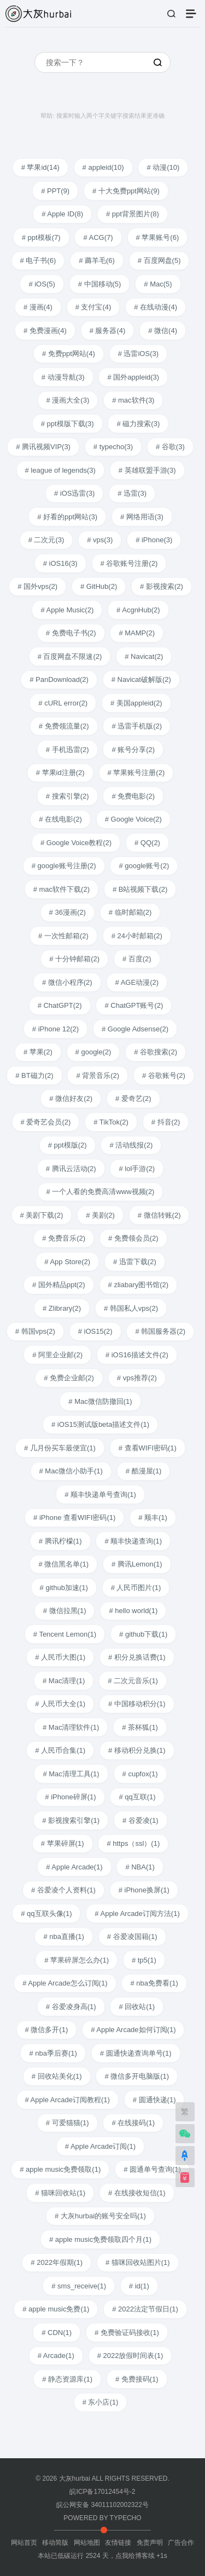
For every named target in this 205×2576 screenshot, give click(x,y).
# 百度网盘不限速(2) (70, 656)
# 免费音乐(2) (63, 1238)
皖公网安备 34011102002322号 (102, 2505)
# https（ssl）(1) (133, 1843)
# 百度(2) (136, 959)
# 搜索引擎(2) (67, 796)
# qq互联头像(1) (46, 1913)
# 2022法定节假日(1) (145, 2309)
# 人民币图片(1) (136, 1588)
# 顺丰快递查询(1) (133, 1541)
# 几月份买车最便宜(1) (60, 1448)
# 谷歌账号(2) (163, 1075)
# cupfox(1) (140, 1774)
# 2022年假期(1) (57, 2262)
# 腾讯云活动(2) (71, 1168)
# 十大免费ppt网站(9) (126, 191)
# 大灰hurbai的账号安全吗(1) (100, 2216)
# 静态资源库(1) (67, 2379)
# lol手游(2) (137, 1168)
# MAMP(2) (137, 633)
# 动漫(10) (163, 167)
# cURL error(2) (62, 703)
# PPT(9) (55, 191)
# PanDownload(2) (59, 679)
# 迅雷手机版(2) (137, 726)
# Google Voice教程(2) (76, 843)
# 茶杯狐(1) (140, 1727)
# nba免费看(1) (154, 1983)
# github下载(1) (143, 1634)
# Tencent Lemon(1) (64, 1634)
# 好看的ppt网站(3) (67, 517)
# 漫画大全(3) (68, 400)
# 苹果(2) (38, 1052)
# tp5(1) (144, 1960)
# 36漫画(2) (67, 912)
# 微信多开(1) (46, 2030)
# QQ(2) (147, 843)
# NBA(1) (139, 1867)
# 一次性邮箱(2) (63, 936)
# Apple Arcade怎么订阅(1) (64, 1983)
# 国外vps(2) (37, 586)
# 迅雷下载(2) (134, 1262)
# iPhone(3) (154, 540)
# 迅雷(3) (132, 493)
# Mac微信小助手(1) (71, 1471)
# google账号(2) (144, 866)
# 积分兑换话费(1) (137, 1657)
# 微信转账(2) (159, 1215)
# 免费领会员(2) (133, 1238)
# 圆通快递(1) (154, 2100)
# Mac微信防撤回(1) (100, 1401)
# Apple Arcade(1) (74, 1867)
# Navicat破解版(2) (141, 679)
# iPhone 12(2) (55, 1029)
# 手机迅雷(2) (67, 749)
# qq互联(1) (137, 1797)
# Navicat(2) (144, 656)
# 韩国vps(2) (35, 1331)
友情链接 (118, 2542)
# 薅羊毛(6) (97, 260)
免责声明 (150, 2542)
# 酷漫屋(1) (144, 1471)
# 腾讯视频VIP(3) (43, 447)
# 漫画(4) (38, 307)
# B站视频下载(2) (140, 889)
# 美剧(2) (100, 1215)
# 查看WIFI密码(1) (148, 1448)
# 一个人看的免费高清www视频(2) (100, 1191)
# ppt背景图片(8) (132, 214)
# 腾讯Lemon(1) (137, 1564)
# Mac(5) (158, 284)
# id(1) (139, 2286)
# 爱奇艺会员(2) (46, 1122)
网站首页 (24, 2542)
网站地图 (87, 2542)
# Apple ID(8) (62, 214)
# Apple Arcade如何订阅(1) (133, 2030)
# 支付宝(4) (93, 307)
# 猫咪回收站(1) (60, 2193)
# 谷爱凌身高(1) (71, 2007)
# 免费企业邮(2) (69, 1378)
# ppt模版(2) (67, 1145)
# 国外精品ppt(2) (58, 1285)
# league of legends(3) (60, 470)
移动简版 (55, 2542)
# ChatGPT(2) (60, 1005)
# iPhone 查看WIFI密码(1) (74, 1517)
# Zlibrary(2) (62, 1308)
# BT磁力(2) (34, 1075)
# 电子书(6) (38, 260)
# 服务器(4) (108, 330)
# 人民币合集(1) (60, 1750)
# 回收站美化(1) (57, 2076)
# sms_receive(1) (78, 2286)
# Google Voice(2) (133, 819)
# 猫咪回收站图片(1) (138, 2262)
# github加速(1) (64, 1588)
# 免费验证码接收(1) (127, 2332)
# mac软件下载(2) (61, 889)
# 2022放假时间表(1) (130, 2355)
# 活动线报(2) (131, 1145)
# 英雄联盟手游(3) (147, 470)
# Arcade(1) (56, 2355)
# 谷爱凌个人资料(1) (63, 1890)
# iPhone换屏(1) (144, 1890)
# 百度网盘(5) (159, 260)
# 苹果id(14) (40, 167)
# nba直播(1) (63, 1936)
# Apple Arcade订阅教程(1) (67, 2100)
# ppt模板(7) (41, 237)
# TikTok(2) (110, 1122)
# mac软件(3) (133, 400)
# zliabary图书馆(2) (138, 1285)
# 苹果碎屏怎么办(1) (76, 1960)
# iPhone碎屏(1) (70, 1797)
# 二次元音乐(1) (133, 1681)
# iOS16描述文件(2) (137, 1355)
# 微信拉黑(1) (64, 1611)
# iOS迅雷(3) (74, 493)
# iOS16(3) (60, 563)
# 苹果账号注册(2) (136, 772)
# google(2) (93, 1052)
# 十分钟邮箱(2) (74, 959)
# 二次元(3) (46, 540)
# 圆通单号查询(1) (152, 2169)
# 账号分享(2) (133, 749)
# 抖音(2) (165, 1122)
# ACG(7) (98, 237)
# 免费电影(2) (133, 796)
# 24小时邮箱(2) (137, 936)
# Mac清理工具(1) (71, 1774)
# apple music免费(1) (55, 2309)
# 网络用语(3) (141, 517)
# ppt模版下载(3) (67, 424)
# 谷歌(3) (170, 447)
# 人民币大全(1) (60, 1704)
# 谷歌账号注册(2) (129, 563)
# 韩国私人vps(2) (131, 1308)
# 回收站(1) (137, 2007)
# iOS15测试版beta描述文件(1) (100, 1424)
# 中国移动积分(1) (137, 1704)
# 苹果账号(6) (157, 237)
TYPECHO (126, 2518)
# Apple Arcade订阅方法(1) (137, 1913)
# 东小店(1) (101, 2402)
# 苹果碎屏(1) (62, 1843)
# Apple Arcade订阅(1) (100, 2146)
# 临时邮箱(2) (130, 912)
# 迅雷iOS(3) (138, 353)
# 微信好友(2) (70, 1098)
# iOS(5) (41, 284)
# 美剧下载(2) (41, 1215)
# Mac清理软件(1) (71, 1727)
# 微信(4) (162, 330)
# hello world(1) (133, 1611)
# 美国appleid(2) (136, 703)
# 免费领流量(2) (64, 726)
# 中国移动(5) (99, 284)
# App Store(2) (67, 1262)
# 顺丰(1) (152, 1517)
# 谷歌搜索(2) (155, 1052)
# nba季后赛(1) (53, 2053)
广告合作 (181, 2542)
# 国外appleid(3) (133, 377)
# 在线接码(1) (133, 2123)
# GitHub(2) (98, 586)
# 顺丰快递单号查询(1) (100, 1494)
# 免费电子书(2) (71, 633)
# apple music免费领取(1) (60, 2169)
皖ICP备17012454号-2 (102, 2491)
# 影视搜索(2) (161, 586)
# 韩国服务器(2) (160, 1331)
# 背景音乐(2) (97, 1075)
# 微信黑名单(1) (63, 1564)
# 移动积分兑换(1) (137, 1750)
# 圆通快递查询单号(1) (136, 2053)
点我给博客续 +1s (141, 2556)
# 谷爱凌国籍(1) (132, 1936)
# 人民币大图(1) (60, 1657)
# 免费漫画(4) (45, 330)
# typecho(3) (113, 447)
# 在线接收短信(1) (137, 2193)
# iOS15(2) (95, 1331)
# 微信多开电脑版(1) (136, 2076)
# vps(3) (100, 540)
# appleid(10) (103, 167)
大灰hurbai (74, 2478)
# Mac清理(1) (64, 1681)
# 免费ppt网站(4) (68, 353)
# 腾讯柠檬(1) (60, 1541)
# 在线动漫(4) (155, 307)
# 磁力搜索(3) (138, 424)
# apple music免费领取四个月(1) (100, 2239)
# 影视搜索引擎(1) (70, 1820)
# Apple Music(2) (66, 610)
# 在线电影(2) (60, 819)
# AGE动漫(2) (137, 982)
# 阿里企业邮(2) (57, 1355)
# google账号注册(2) (64, 866)
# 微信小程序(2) (67, 982)
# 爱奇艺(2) (133, 1098)
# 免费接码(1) (137, 2379)
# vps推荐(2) (137, 1378)
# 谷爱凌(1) (140, 1820)
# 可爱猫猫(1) (67, 2123)
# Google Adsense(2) (135, 1029)
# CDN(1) (57, 2332)
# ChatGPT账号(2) (133, 1005)
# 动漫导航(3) (63, 377)
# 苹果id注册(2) (60, 772)
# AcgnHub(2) (138, 610)
